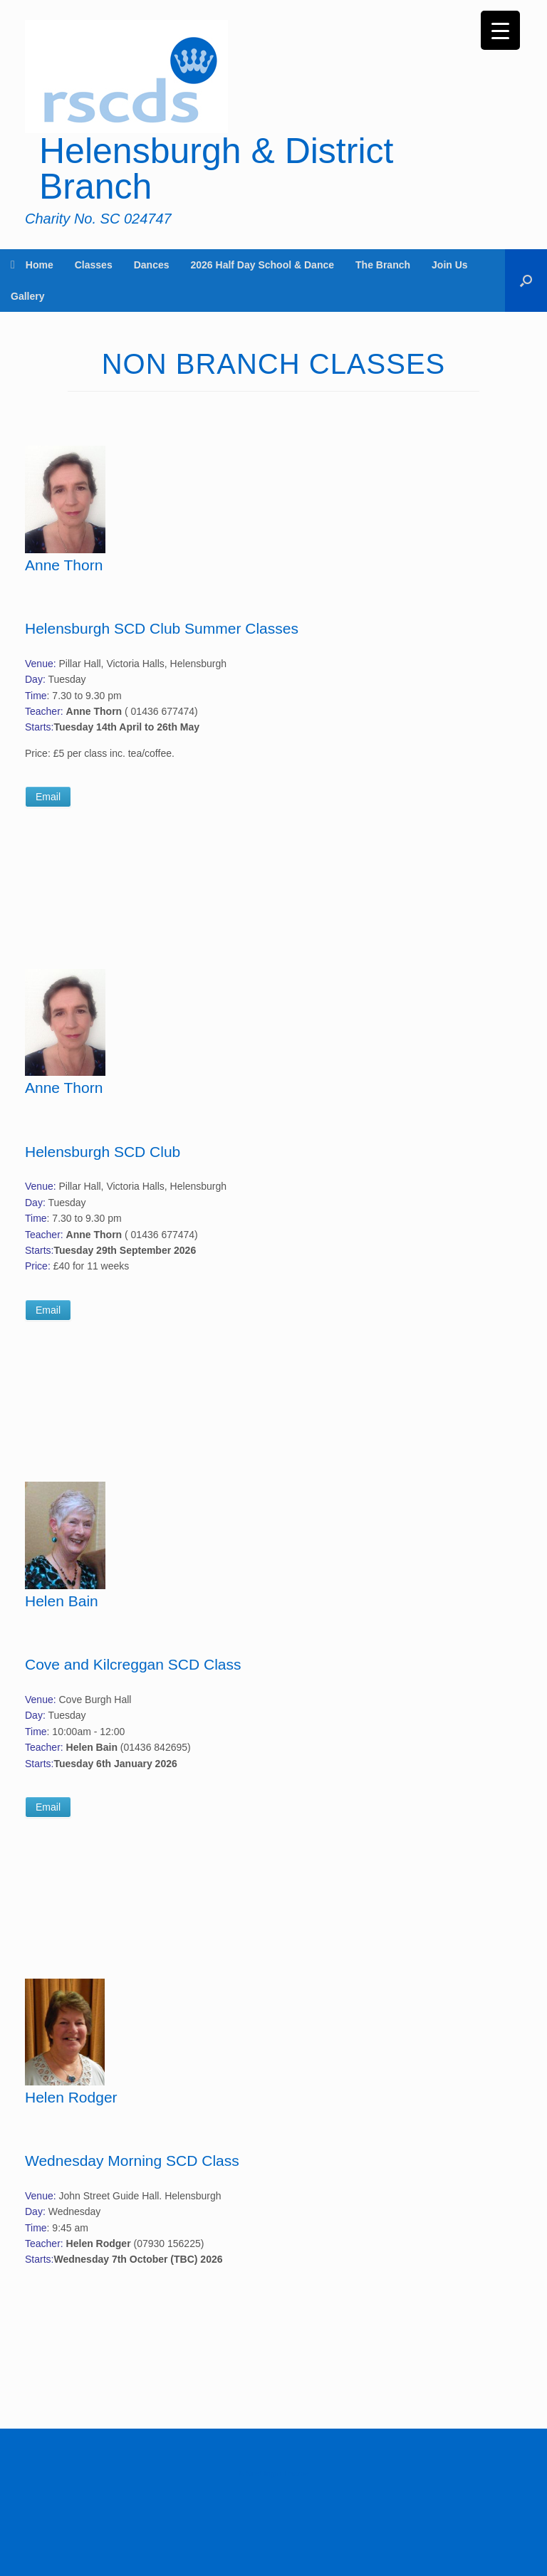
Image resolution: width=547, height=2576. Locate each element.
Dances (152, 265)
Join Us (450, 265)
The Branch (382, 265)
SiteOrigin (263, 2473)
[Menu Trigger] (500, 30)
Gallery (27, 296)
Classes (94, 265)
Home (32, 265)
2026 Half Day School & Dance (263, 265)
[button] (526, 280)
